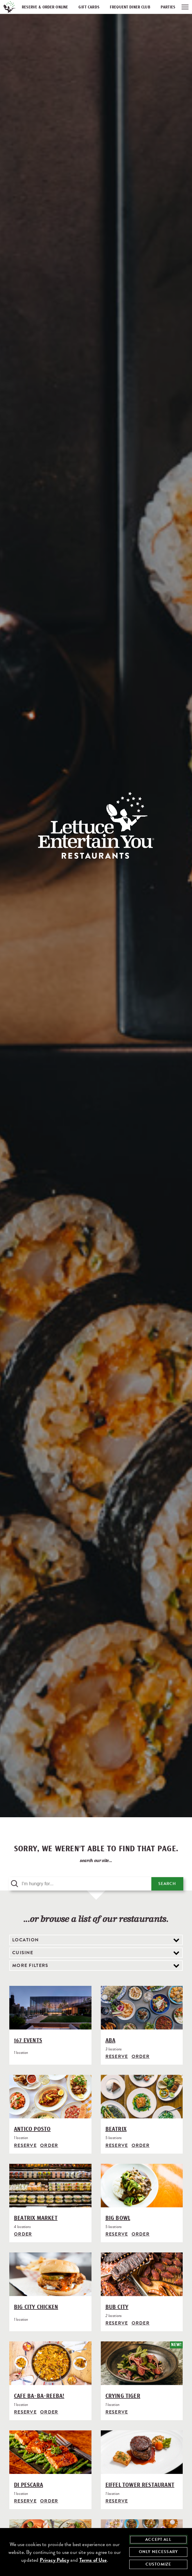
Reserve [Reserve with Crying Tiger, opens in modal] (116, 2409)
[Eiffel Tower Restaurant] (142, 2450)
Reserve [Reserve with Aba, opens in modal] (116, 2056)
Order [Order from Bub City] (141, 2321)
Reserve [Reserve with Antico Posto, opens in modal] (25, 2144)
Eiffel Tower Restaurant (140, 2482)
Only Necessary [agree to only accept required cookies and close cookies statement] (158, 2552)
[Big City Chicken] (50, 2273)
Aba (110, 2041)
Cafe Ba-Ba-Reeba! (39, 2394)
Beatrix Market (36, 2217)
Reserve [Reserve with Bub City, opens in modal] (116, 2321)
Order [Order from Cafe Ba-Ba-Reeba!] (49, 2409)
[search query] (80, 1884)
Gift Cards (88, 7)
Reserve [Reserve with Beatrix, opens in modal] (116, 2144)
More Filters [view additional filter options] (30, 1965)
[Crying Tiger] (142, 2362)
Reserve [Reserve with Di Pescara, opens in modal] (25, 2498)
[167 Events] (50, 2008)
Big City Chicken (36, 2306)
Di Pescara (28, 2482)
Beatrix (116, 2129)
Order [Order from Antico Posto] (49, 2144)
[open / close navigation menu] (185, 7)
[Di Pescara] (50, 2450)
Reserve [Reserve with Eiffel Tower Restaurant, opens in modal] (116, 2498)
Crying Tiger (122, 2394)
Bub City (117, 2306)
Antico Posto (32, 2129)
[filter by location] (96, 1940)
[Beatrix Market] (50, 2185)
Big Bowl (117, 2217)
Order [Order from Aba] (141, 2056)
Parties (168, 7)
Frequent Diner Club (130, 7)
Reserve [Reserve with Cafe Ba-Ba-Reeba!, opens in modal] (25, 2409)
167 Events (28, 2041)
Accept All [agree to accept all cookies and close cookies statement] (158, 2539)
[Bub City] (142, 2273)
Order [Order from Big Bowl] (141, 2232)
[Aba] (142, 2008)
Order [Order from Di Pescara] (49, 2498)
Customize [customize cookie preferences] (158, 2564)
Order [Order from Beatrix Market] (23, 2232)
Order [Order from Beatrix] (141, 2144)
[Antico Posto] (50, 2097)
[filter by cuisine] (96, 1952)
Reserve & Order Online (45, 7)
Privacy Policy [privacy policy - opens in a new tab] (54, 2560)
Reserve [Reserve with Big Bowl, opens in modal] (116, 2232)
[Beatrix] (142, 2097)
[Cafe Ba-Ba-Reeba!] (50, 2362)
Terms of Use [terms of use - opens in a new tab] (93, 2560)
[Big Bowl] (142, 2185)
